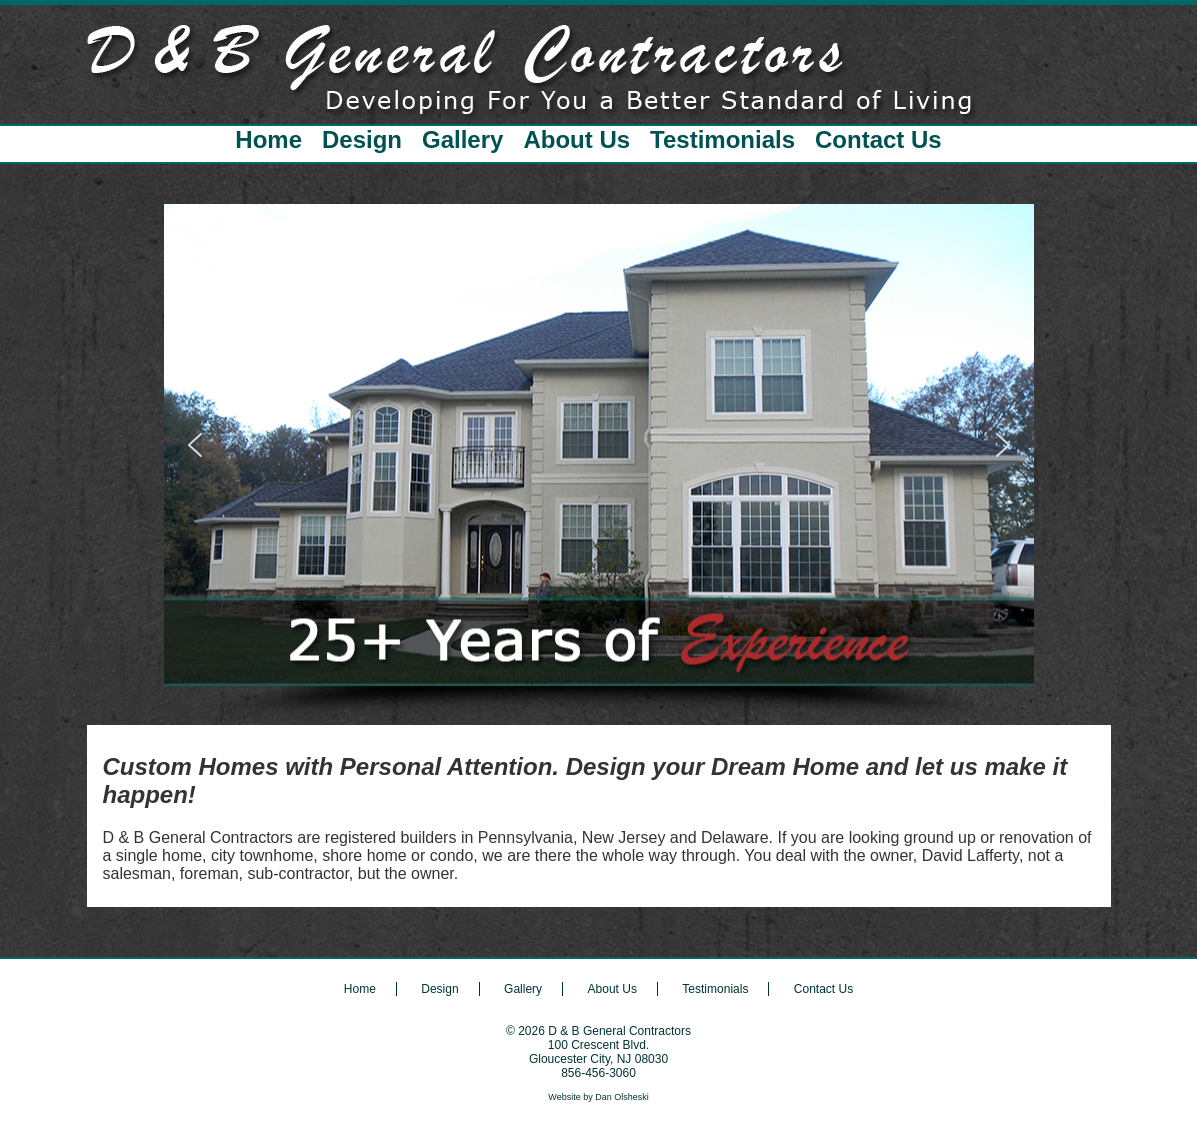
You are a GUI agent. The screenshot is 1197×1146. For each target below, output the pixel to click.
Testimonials (722, 139)
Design (362, 139)
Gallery (462, 139)
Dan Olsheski (622, 1097)
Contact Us (878, 139)
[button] (195, 445)
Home (268, 139)
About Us (576, 139)
